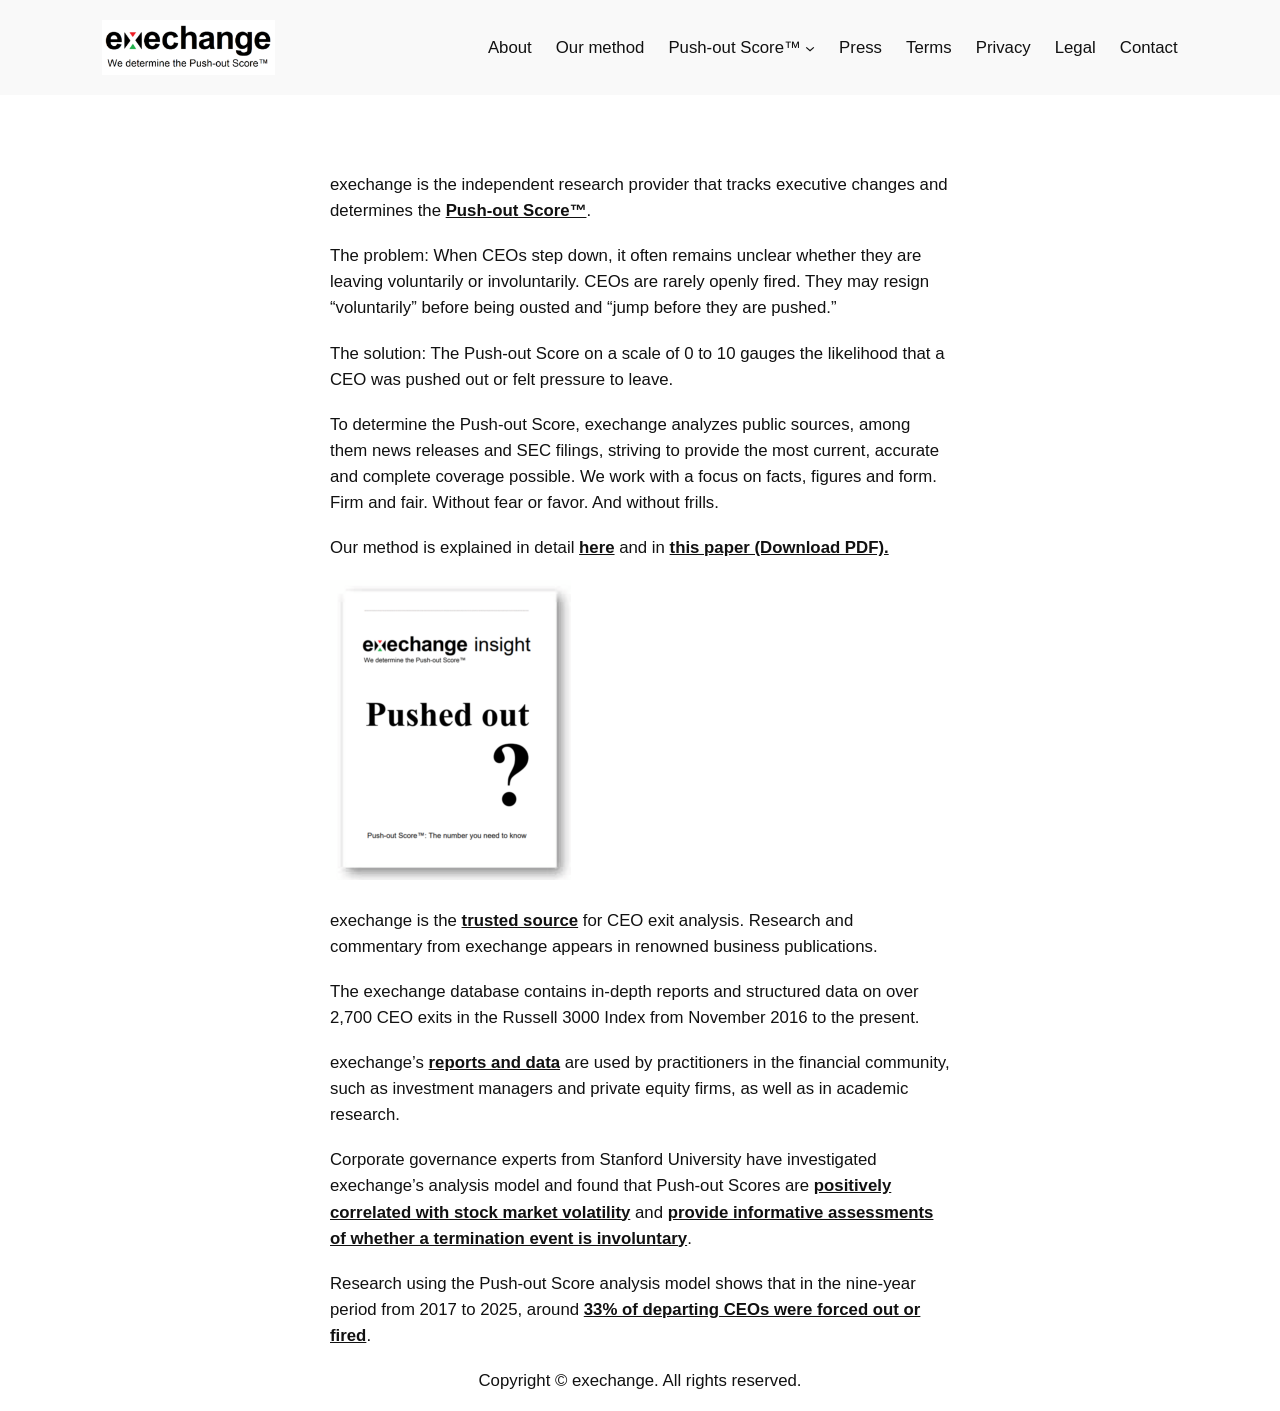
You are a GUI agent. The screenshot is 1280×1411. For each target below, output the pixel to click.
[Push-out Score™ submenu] (810, 48)
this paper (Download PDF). (779, 547)
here (596, 547)
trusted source (520, 920)
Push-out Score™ (516, 210)
